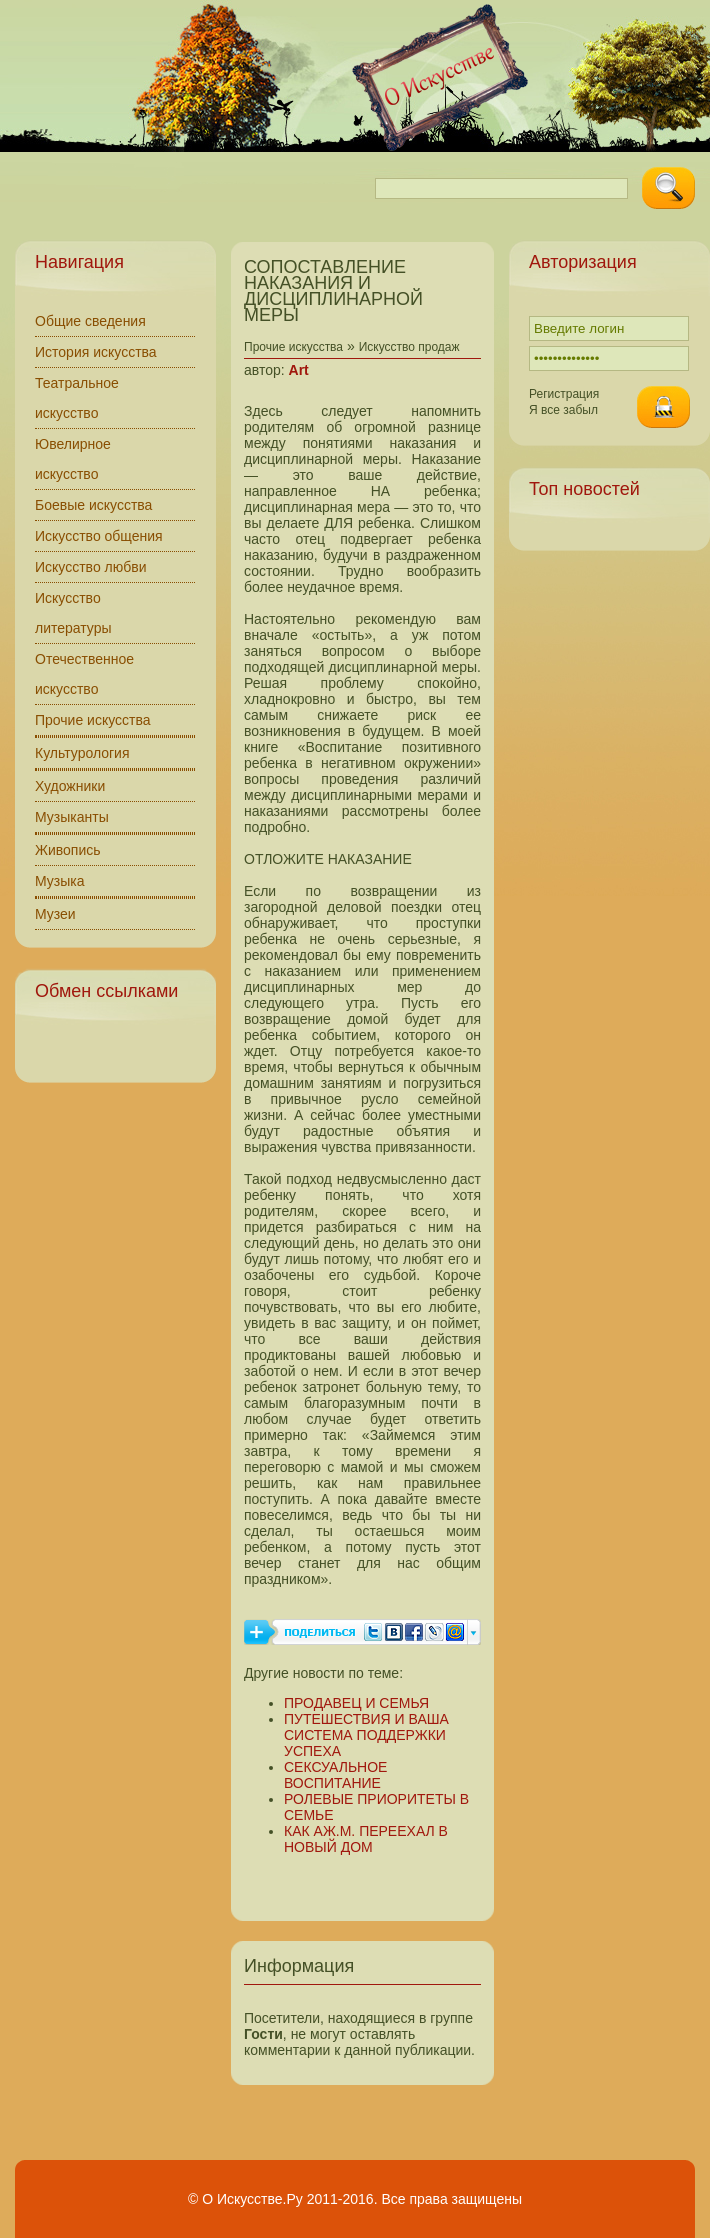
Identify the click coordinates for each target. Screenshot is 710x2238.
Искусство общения (99, 536)
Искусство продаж (409, 347)
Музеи (55, 914)
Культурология (82, 753)
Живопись (68, 850)
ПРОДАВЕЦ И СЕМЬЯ (356, 1703)
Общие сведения (90, 321)
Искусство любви (91, 567)
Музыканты (72, 817)
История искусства (96, 352)
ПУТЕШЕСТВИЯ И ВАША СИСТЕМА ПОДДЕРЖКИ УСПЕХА (366, 1735)
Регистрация (564, 394)
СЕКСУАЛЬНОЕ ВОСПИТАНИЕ (335, 1775)
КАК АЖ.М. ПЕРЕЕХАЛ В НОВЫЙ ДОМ (366, 1839)
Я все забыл (563, 410)
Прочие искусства (93, 720)
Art (299, 370)
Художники (70, 786)
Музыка (60, 881)
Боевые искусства (93, 505)
